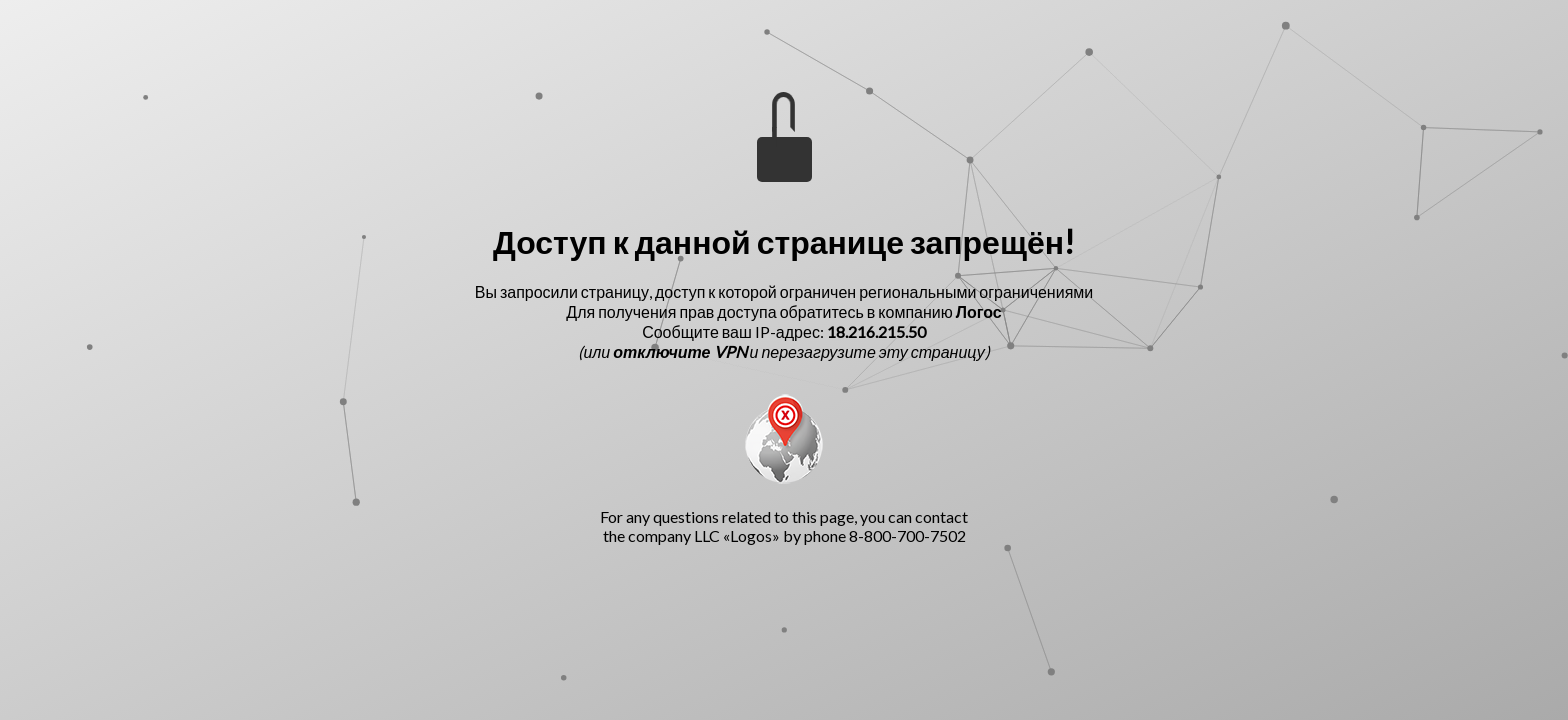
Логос (979, 311)
